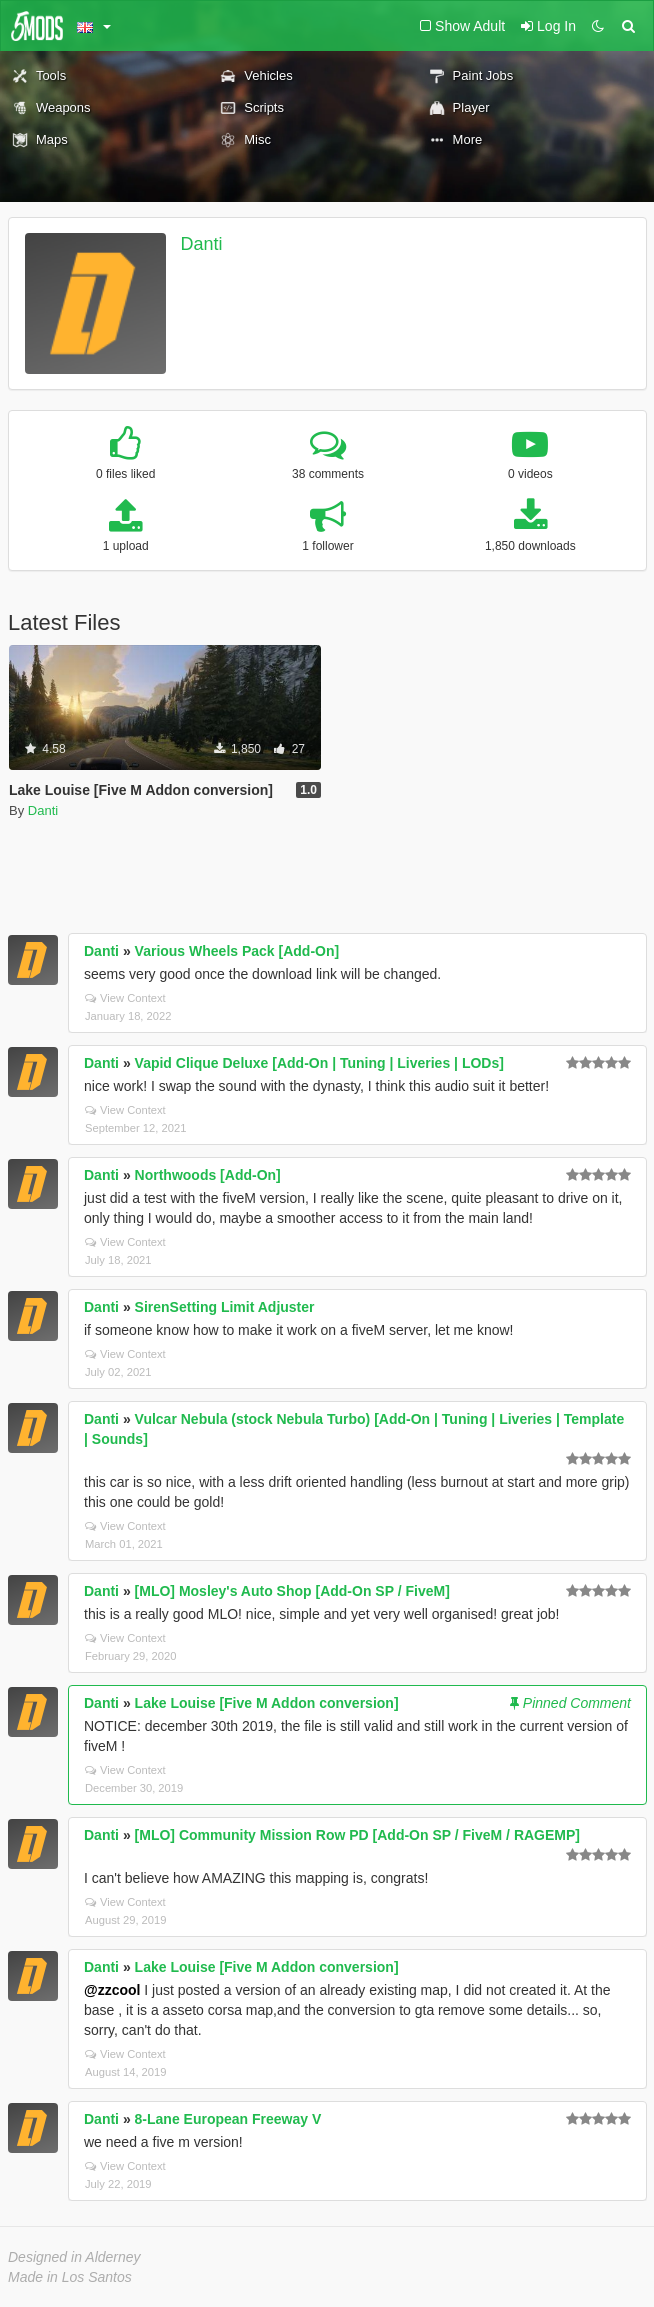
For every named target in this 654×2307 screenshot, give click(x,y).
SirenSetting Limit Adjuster (225, 1307)
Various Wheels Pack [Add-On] (237, 951)
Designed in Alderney (74, 2257)
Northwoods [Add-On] (208, 1175)
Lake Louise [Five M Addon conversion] (267, 1703)
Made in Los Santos (70, 2277)
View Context (125, 998)
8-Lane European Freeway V (228, 2119)
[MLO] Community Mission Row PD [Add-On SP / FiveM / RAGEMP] (357, 1835)
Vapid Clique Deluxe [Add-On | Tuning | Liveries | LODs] (319, 1063)
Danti (202, 244)
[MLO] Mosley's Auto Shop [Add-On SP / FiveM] (292, 1591)
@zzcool (112, 1990)
